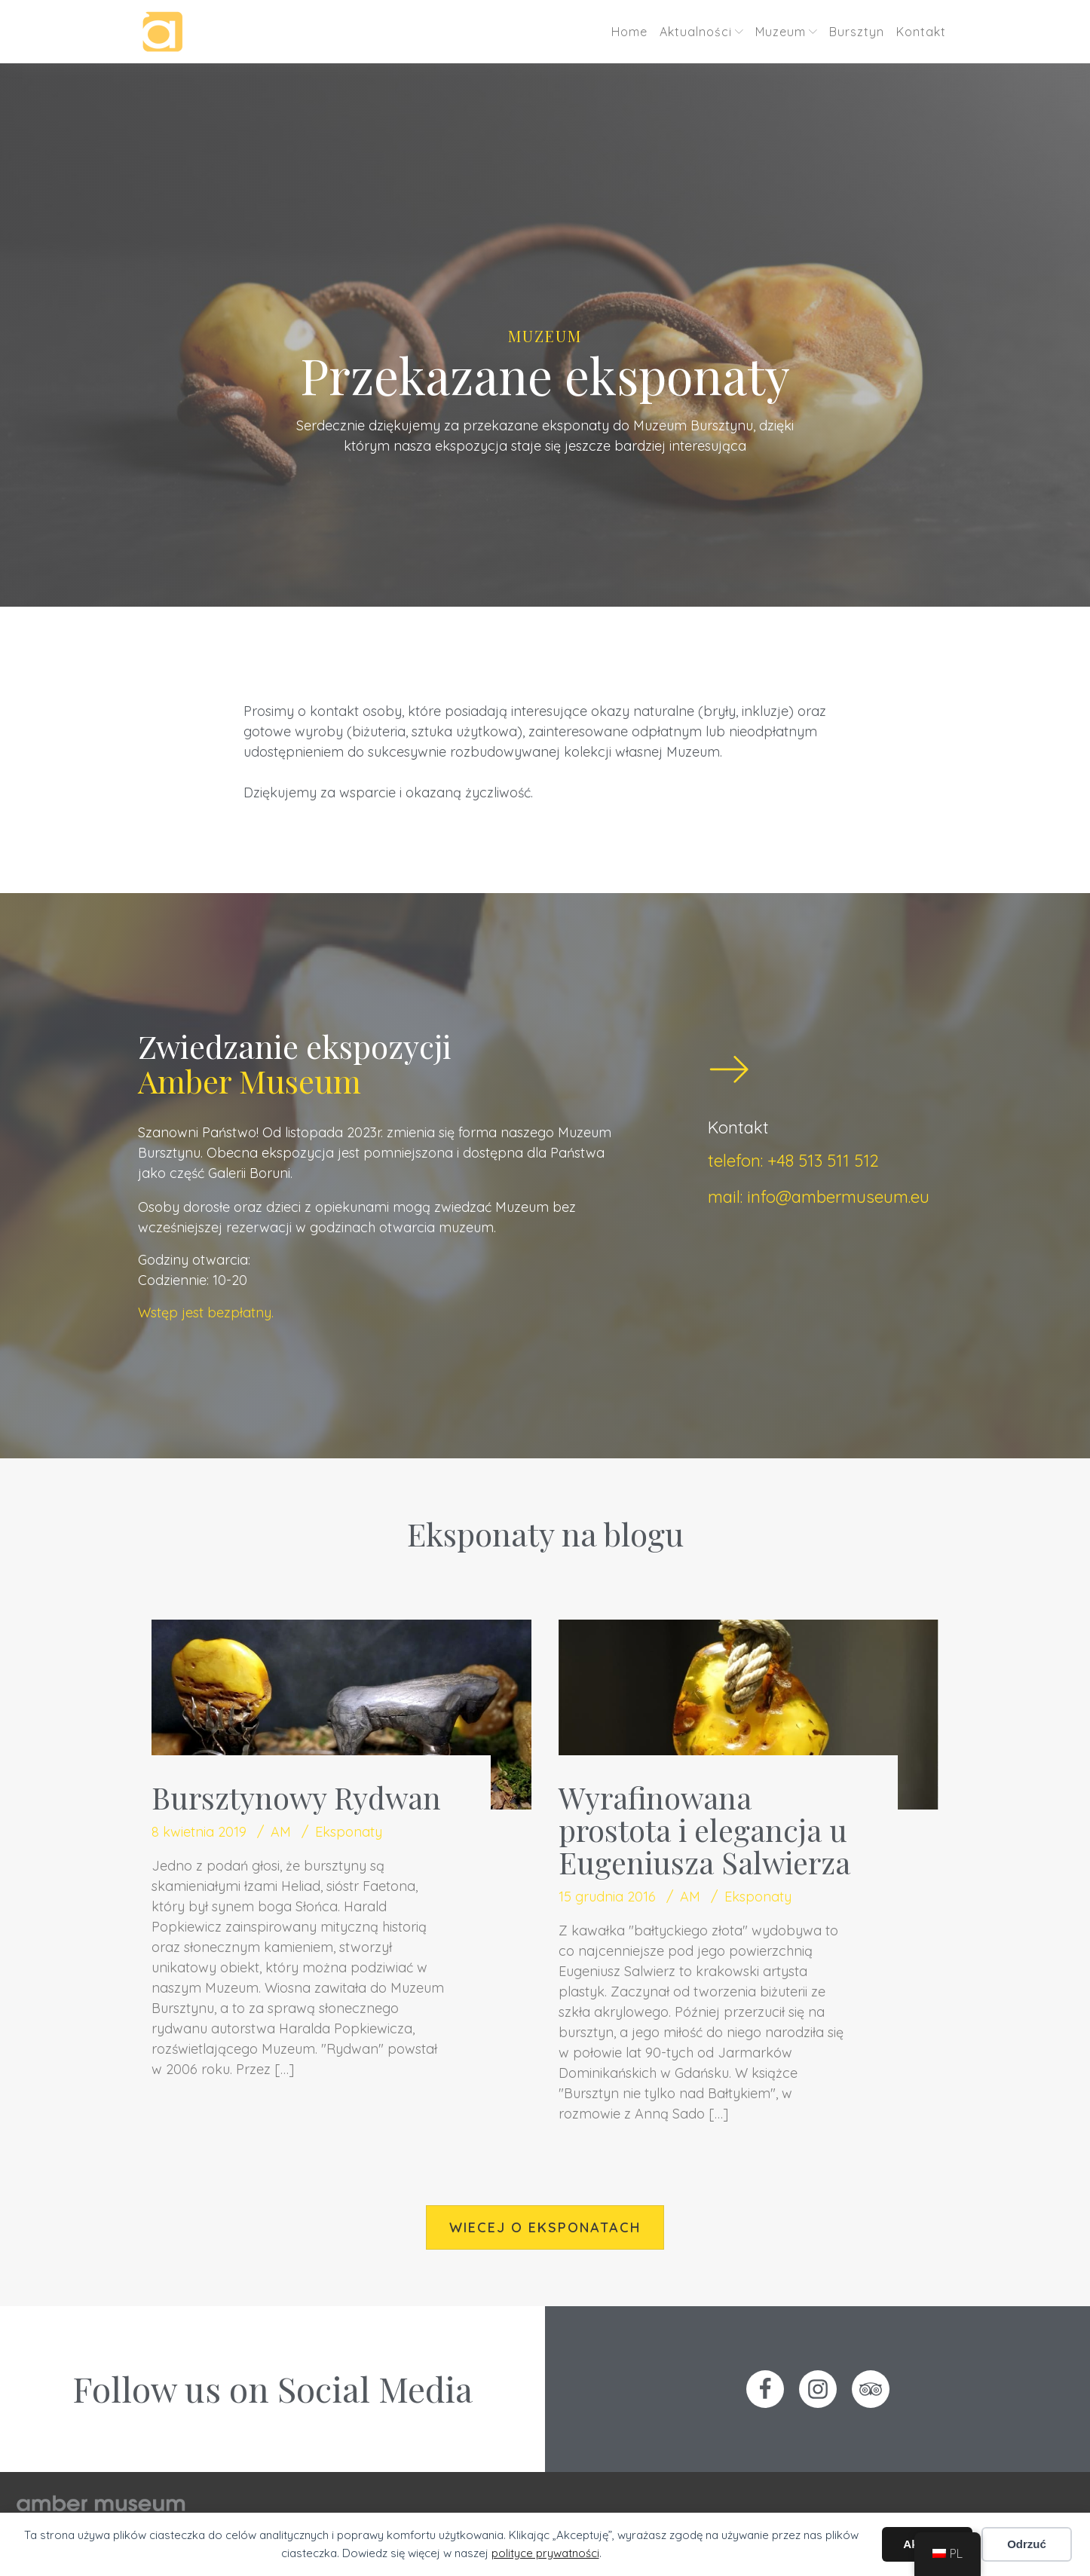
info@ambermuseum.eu (838, 1196)
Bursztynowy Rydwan (296, 1797)
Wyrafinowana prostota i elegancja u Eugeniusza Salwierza (704, 1829)
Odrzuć (1026, 2544)
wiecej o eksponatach (545, 2227)
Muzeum (786, 31)
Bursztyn (856, 31)
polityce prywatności (545, 2553)
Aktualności (701, 31)
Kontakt (921, 31)
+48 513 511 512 (823, 1160)
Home (629, 31)
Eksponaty (348, 1831)
